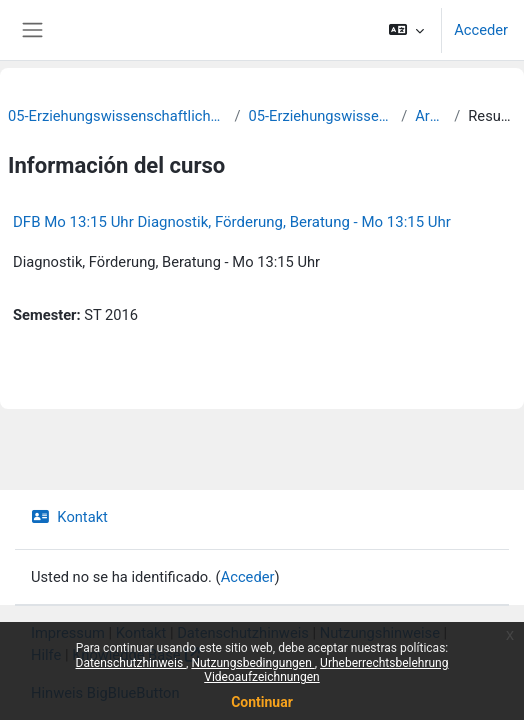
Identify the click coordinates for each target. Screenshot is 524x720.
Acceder (481, 30)
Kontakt (69, 517)
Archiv (430, 116)
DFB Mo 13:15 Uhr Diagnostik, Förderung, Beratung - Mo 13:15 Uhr (232, 222)
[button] (406, 30)
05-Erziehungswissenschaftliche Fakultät (117, 116)
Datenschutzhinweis (131, 663)
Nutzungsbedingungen (252, 663)
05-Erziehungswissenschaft (321, 116)
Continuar (262, 702)
